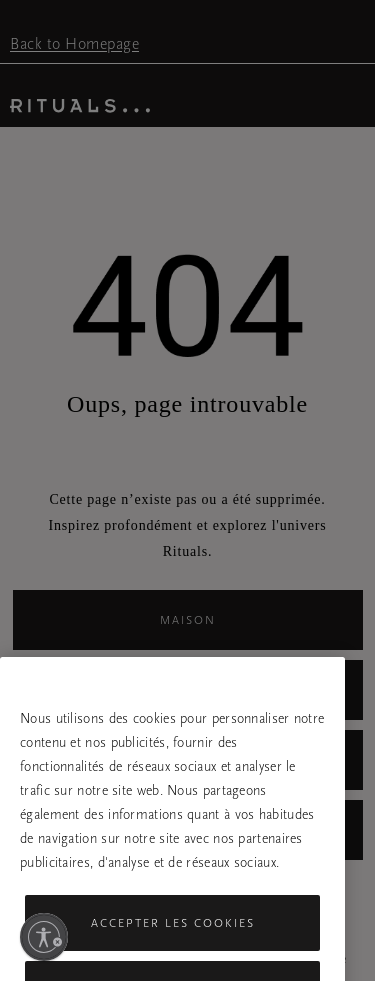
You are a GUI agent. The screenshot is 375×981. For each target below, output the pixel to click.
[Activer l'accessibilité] (44, 937)
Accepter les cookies (173, 936)
